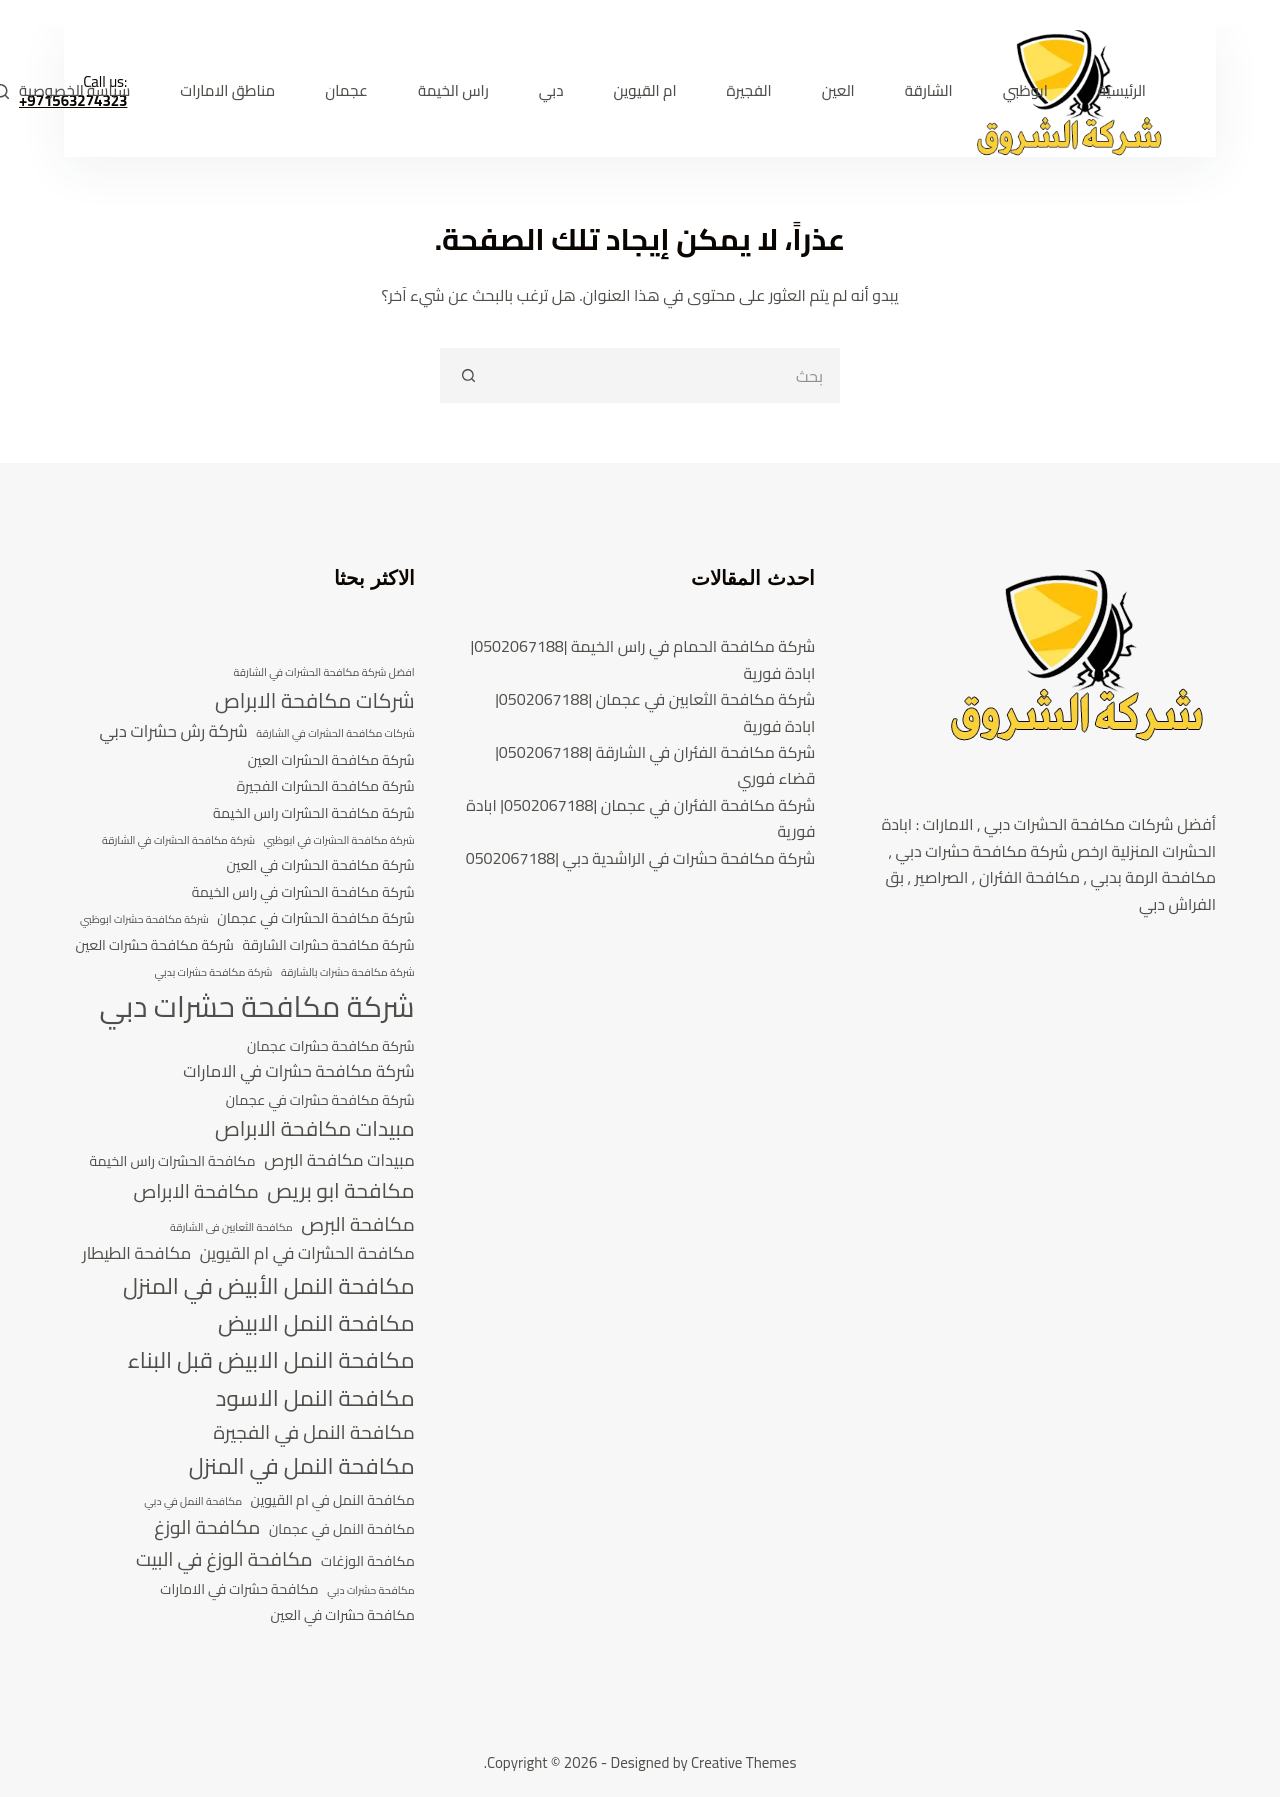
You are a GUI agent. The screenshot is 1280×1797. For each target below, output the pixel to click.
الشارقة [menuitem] (929, 90)
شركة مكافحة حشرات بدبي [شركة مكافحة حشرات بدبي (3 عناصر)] (213, 973)
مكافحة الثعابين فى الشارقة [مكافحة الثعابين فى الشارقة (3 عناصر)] (231, 1228)
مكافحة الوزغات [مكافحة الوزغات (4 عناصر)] (368, 1561)
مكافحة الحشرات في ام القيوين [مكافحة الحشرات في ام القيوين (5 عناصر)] (307, 1254)
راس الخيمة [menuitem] (453, 90)
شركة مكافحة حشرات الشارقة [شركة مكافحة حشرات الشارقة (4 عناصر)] (328, 945)
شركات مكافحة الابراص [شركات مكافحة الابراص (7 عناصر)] (315, 701)
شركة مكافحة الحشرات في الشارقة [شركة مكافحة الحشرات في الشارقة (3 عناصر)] (178, 841)
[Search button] (467, 375)
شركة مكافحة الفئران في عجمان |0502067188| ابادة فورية (640, 818)
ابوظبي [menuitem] (1025, 90)
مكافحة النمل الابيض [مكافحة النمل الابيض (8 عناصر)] (316, 1323)
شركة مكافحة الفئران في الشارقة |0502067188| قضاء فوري (655, 765)
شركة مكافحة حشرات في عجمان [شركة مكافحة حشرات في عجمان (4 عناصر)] (320, 1100)
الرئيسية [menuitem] (1122, 90)
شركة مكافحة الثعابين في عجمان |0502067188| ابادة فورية (655, 712)
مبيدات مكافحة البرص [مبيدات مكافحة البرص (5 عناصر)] (339, 1161)
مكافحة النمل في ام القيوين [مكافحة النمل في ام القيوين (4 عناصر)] (333, 1500)
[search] (667, 375)
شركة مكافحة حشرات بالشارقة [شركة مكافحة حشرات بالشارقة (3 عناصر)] (348, 973)
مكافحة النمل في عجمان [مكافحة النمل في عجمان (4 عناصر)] (342, 1529)
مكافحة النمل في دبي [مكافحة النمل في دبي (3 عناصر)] (193, 1502)
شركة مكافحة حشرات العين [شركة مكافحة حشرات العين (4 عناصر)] (154, 945)
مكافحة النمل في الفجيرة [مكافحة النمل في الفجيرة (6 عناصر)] (313, 1433)
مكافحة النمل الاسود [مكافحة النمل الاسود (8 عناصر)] (315, 1398)
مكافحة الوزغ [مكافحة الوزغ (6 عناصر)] (207, 1528)
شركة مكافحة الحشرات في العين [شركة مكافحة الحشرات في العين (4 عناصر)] (321, 865)
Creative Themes (743, 1762)
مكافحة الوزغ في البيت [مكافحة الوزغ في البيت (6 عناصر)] (224, 1560)
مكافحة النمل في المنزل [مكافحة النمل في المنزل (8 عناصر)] (302, 1466)
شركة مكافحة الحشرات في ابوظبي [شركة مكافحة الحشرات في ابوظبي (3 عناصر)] (339, 841)
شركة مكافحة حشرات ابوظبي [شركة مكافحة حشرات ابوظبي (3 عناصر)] (144, 920)
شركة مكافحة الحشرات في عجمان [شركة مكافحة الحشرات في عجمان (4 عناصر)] (315, 918)
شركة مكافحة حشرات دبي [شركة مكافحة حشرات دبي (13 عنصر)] (256, 1007)
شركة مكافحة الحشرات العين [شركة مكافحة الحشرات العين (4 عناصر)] (331, 760)
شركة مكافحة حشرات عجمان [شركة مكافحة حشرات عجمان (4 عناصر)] (331, 1046)
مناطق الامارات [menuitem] (227, 90)
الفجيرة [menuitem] (749, 90)
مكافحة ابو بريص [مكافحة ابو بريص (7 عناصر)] (340, 1191)
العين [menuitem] (838, 90)
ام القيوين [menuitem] (644, 90)
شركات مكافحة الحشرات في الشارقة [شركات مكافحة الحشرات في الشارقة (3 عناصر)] (335, 734)
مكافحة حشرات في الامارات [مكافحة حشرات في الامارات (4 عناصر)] (239, 1589)
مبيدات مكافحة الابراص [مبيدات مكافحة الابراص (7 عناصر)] (315, 1129)
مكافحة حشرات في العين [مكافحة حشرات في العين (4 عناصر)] (342, 1615)
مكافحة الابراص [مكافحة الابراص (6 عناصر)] (196, 1192)
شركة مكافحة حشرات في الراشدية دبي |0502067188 (641, 858)
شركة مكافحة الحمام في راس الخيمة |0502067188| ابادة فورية (642, 659)
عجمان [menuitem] (346, 90)
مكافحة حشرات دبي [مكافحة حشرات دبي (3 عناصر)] (371, 1591)
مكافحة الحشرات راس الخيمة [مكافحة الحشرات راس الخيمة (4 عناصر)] (172, 1161)
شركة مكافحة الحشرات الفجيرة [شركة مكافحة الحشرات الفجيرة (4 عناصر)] (326, 786)
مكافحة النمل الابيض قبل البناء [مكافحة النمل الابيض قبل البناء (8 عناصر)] (271, 1360)
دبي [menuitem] (551, 90)
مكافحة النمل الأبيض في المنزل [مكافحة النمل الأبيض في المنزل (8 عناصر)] (269, 1286)
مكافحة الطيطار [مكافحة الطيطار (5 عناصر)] (136, 1254)
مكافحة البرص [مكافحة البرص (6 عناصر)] (358, 1225)
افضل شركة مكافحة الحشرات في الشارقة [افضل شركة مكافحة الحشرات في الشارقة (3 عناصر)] (323, 673)
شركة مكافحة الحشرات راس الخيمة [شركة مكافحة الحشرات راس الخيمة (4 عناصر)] (314, 813)
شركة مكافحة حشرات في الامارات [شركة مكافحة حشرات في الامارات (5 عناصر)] (298, 1072)
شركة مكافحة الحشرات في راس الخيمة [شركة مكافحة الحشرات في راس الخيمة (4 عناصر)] (303, 892)
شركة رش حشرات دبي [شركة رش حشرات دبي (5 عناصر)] (173, 732)
